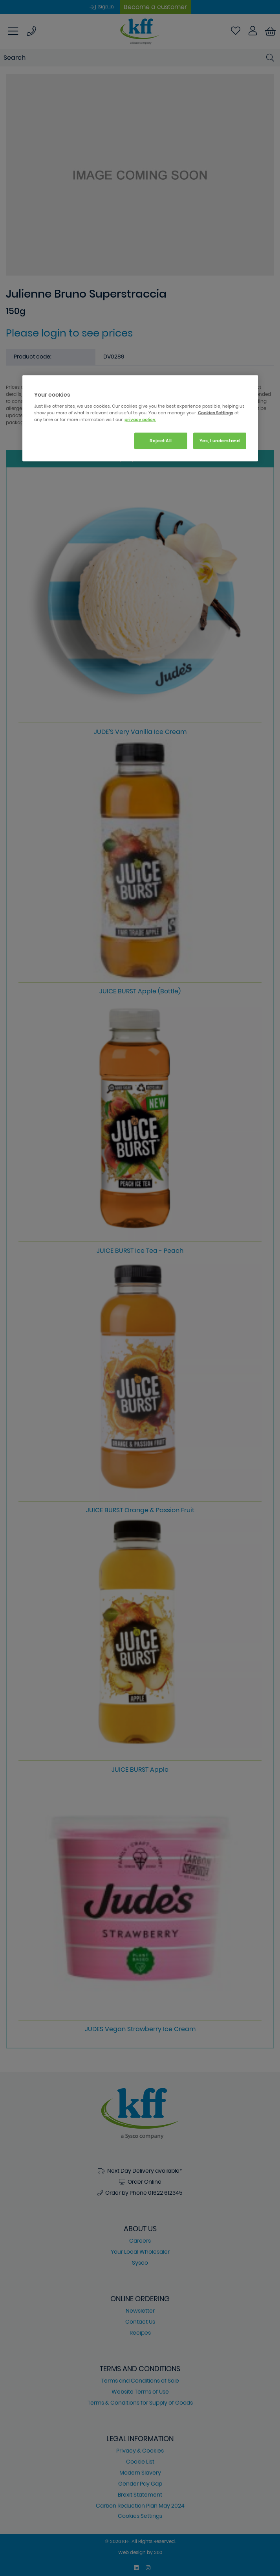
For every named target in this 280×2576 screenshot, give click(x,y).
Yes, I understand (219, 440)
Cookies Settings (215, 412)
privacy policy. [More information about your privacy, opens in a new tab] (140, 419)
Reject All (161, 440)
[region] (140, 418)
